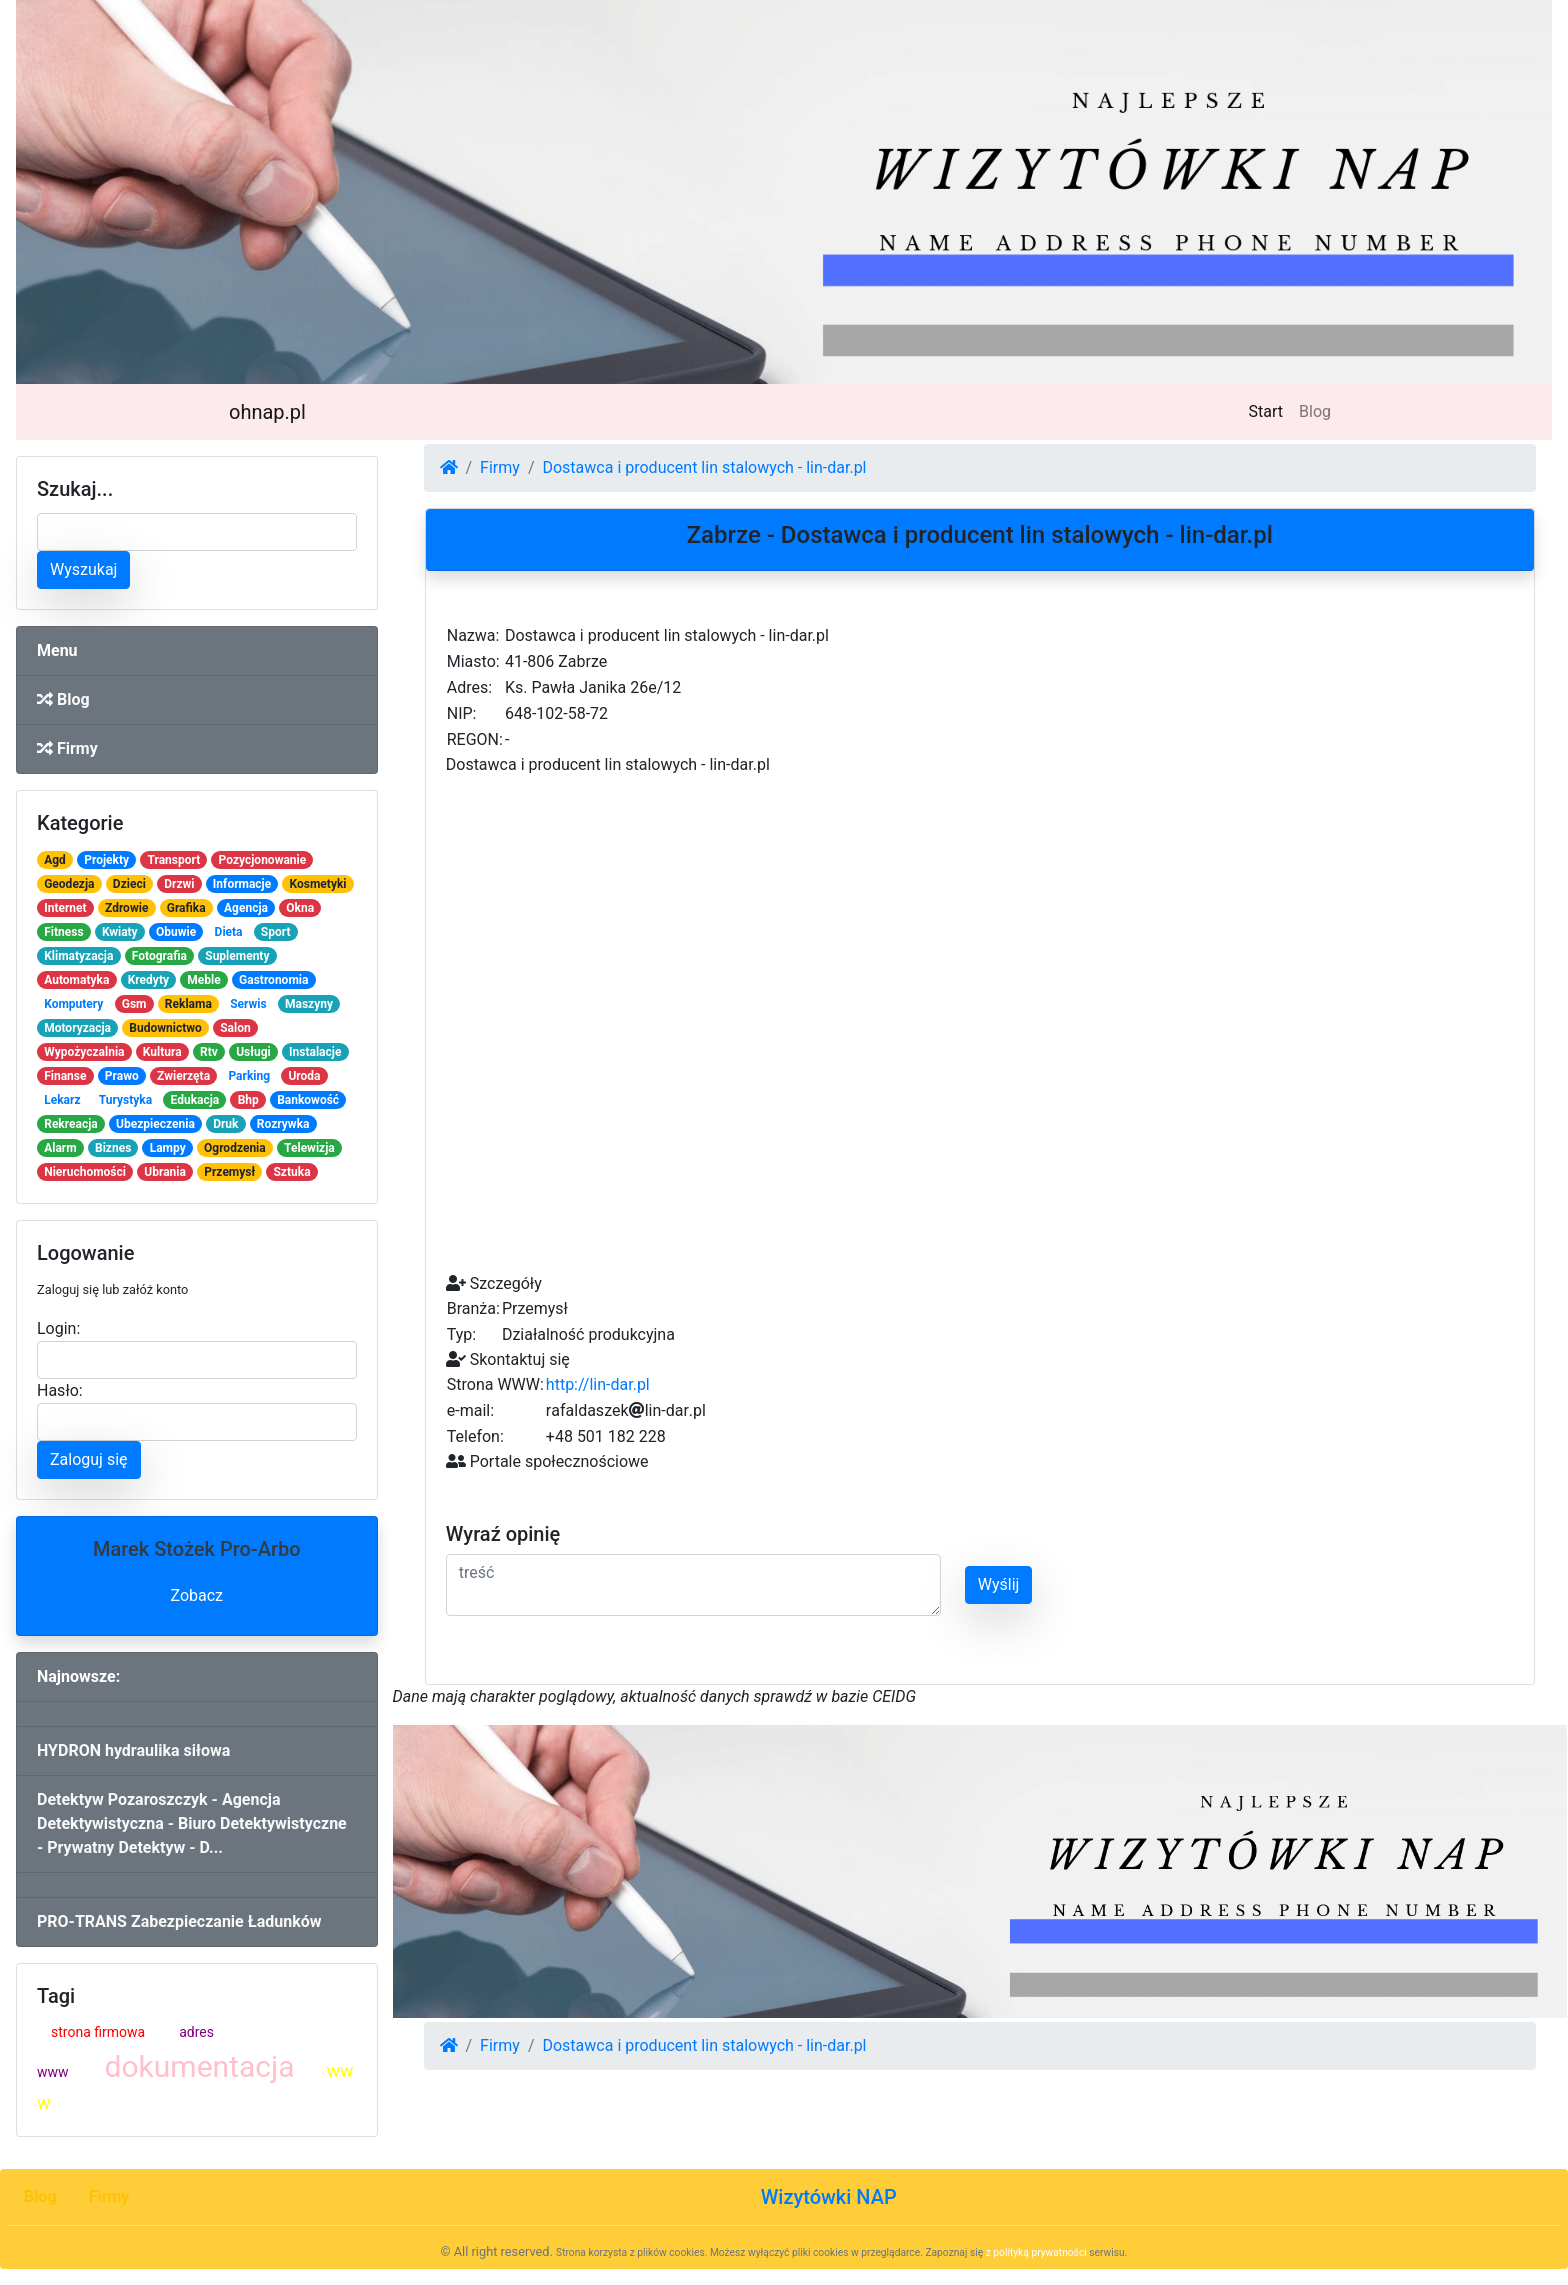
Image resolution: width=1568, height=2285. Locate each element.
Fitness (63, 932)
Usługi (253, 1052)
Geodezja (69, 884)
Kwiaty (120, 932)
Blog (1315, 411)
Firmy (67, 748)
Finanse (65, 1076)
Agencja (246, 908)
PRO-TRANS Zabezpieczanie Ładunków (179, 1921)
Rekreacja (71, 1124)
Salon (235, 1028)
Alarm (60, 1148)
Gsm (134, 1004)
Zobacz (196, 1595)
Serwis (248, 1004)
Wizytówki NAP (829, 2197)
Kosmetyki (318, 884)
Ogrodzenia (235, 1148)
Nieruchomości (85, 1172)
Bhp (248, 1100)
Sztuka (291, 1172)
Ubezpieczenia (155, 1124)
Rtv (209, 1052)
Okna (300, 908)
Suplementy (237, 956)
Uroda (304, 1076)
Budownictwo (165, 1028)
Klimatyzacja (78, 956)
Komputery (73, 1004)
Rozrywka (283, 1124)
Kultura (162, 1052)
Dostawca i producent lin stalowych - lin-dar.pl (704, 467)
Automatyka (76, 980)
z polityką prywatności (1036, 2252)
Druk (225, 1124)
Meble (203, 980)
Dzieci (129, 884)
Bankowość (308, 1100)
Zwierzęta (183, 1076)
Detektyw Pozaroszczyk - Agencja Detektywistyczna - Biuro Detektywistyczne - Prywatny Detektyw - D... (192, 1823)
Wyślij (999, 1584)
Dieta (229, 932)
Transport (173, 860)
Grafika (186, 908)
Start (1270, 410)
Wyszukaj (83, 569)
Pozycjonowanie (263, 860)
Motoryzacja (77, 1028)
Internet (65, 908)
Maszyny (309, 1004)
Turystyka (125, 1100)
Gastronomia (273, 980)
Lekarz (62, 1100)
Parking (249, 1076)
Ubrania (165, 1172)
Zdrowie (126, 908)
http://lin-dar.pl (598, 1384)
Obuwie (176, 932)
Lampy (168, 1148)
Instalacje (315, 1052)
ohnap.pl (267, 412)
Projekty (106, 860)
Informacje (242, 884)
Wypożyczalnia (84, 1052)
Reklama (188, 1004)
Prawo (122, 1076)
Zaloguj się (89, 1459)
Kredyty (148, 980)
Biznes (113, 1148)
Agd (55, 860)
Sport (276, 932)
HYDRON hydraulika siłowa (133, 1750)
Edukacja (195, 1100)
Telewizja (309, 1148)
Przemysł (229, 1172)
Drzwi (179, 884)
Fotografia (159, 956)
